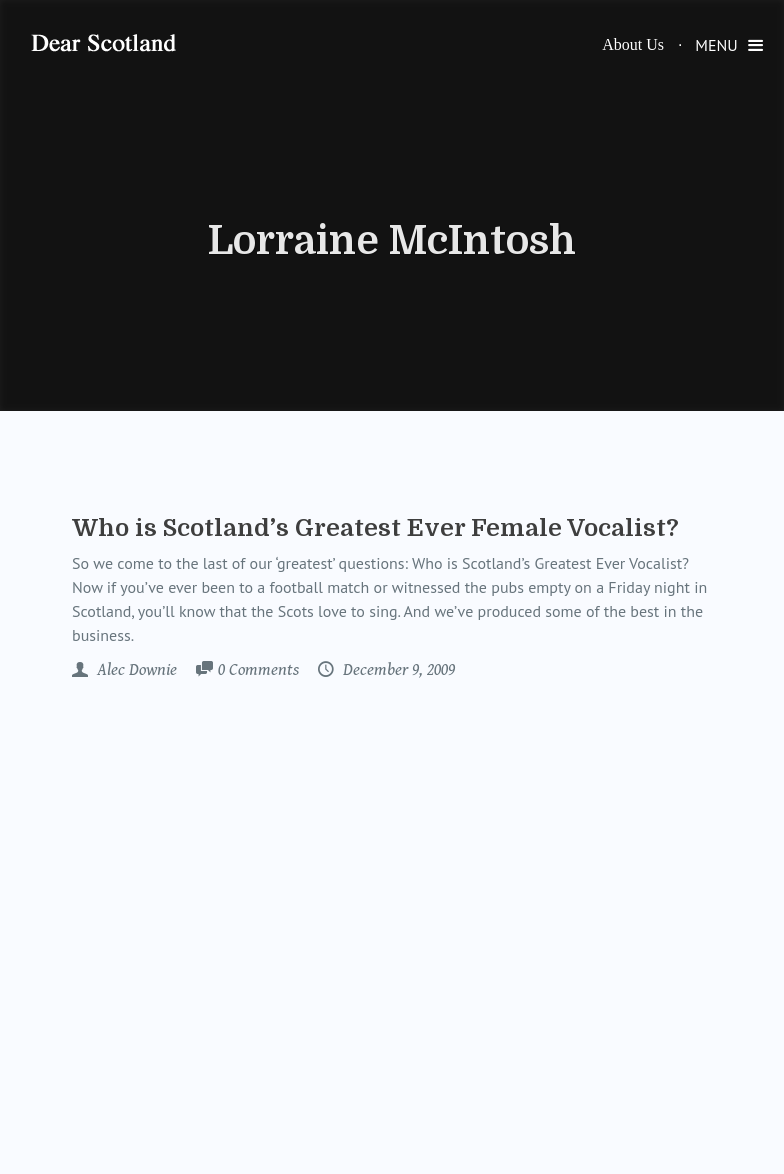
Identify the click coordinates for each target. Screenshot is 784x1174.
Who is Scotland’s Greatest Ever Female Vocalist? (375, 528)
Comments (258, 671)
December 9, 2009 (397, 670)
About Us (633, 44)
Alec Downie (135, 670)
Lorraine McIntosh (392, 241)
